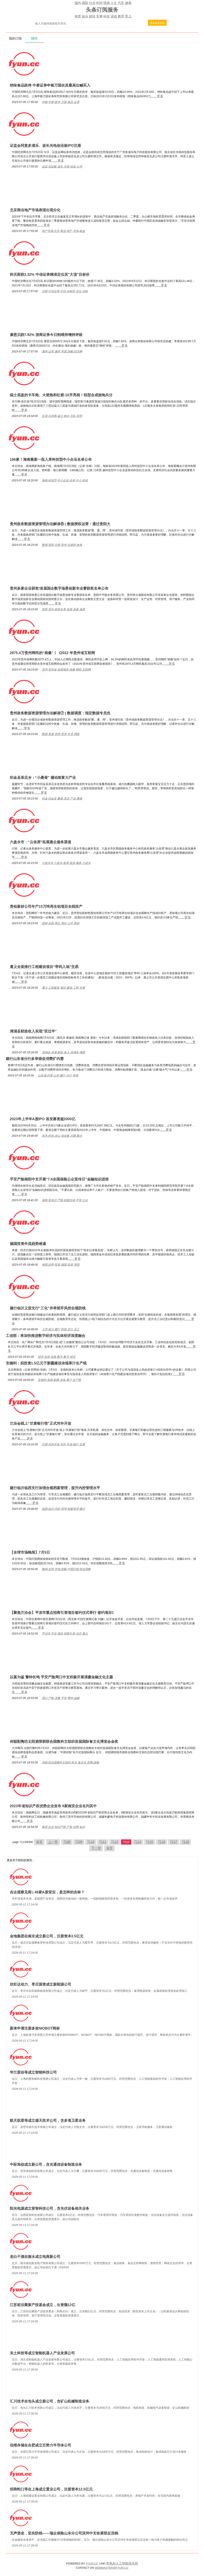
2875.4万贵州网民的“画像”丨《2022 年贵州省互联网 (52, 653)
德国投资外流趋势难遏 (28, 1244)
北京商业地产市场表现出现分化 (35, 210)
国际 (85, 3)
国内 (78, 3)
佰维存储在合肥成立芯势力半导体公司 (40, 2445)
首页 (39, 1842)
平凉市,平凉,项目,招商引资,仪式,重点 (65, 1633)
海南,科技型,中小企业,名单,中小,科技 (65, 480)
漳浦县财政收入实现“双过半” (33, 1031)
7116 (161, 1842)
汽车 (121, 3)
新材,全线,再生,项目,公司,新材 (60, 923)
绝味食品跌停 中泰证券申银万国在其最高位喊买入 (50, 85)
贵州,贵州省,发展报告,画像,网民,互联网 (66, 669)
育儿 (128, 16)
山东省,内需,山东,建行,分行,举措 (58, 1075)
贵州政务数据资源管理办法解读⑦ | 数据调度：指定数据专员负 (60, 713)
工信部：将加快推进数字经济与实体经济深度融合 (45, 1336)
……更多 (156, 96)
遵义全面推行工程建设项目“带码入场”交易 (44, 967)
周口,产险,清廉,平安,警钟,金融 (60, 1698)
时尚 (99, 3)
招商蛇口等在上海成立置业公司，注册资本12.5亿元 (51, 2489)
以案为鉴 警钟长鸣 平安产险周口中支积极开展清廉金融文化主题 (61, 1677)
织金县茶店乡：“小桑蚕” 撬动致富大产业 (43, 778)
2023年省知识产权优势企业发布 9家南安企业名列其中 (53, 1806)
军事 (99, 16)
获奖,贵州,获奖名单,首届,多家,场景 (63, 609)
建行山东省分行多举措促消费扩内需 (35, 1059)
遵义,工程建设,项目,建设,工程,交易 (63, 987)
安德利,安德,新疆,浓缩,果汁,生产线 (59, 1379)
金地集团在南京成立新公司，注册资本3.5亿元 (46, 1936)
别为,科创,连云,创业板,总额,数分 (62, 1135)
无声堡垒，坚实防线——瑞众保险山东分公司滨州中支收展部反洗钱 (64, 2533)
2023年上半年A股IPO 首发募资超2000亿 (42, 1119)
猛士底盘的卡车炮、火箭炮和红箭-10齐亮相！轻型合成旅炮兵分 (61, 395)
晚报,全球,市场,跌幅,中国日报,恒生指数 (66, 1569)
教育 (121, 16)
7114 (137, 1842)
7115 (149, 1842)
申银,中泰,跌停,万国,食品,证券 (60, 102)
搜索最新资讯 (157, 22)
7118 (185, 1842)
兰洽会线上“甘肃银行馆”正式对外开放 (40, 1423)
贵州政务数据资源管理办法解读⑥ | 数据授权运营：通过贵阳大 (60, 524)
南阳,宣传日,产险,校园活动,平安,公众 (65, 1200)
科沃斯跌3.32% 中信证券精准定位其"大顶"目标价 (49, 275)
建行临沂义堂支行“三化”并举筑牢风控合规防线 (48, 1308)
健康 (128, 3)
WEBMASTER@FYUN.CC (111, 2567)
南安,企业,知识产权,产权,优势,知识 (63, 1827)
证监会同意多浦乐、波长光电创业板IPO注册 (45, 146)
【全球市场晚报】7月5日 (30, 1552)
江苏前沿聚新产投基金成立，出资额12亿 (42, 2305)
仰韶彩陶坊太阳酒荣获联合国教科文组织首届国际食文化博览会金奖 (64, 1742)
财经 (92, 16)
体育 (78, 16)
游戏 (114, 16)
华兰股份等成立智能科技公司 (33, 2072)
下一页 (96, 1848)
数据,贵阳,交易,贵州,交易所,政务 (62, 544)
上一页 (53, 1842)
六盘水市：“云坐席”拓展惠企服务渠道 (40, 842)
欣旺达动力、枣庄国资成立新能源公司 (40, 1984)
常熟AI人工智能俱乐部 (122, 2563)
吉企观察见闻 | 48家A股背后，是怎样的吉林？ (47, 1892)
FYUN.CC (92, 2563)
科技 (106, 16)
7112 (114, 1842)
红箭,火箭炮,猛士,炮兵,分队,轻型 (62, 416)
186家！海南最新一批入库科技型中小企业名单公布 (51, 459)
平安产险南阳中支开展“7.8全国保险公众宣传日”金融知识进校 (59, 1179)
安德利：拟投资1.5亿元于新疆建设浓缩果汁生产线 (46, 1363)
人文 (114, 3)
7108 (66, 1842)
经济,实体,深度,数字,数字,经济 (56, 1356)
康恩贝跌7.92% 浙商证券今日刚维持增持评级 (46, 335)
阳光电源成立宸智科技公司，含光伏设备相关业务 (49, 2208)
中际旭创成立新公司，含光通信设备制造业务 (46, 2164)
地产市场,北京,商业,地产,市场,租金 (63, 231)
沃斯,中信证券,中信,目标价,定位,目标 (65, 291)
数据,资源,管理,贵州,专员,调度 (60, 734)
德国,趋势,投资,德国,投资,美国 (60, 1264)
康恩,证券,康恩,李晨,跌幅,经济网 (62, 351)
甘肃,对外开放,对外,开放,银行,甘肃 (63, 1444)
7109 (78, 1842)
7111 (102, 1842)
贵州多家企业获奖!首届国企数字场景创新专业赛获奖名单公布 (59, 588)
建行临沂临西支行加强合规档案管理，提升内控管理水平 (55, 1488)
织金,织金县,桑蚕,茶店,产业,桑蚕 (62, 798)
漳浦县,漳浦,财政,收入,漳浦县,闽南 (63, 1052)
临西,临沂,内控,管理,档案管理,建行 (63, 1508)
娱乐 (85, 16)
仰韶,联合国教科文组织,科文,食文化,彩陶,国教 (70, 1762)
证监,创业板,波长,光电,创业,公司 (62, 166)
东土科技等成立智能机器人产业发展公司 (42, 2353)
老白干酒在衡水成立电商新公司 (35, 2257)
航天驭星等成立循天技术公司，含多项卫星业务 (48, 2121)
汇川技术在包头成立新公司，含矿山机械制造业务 (49, 2401)
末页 (109, 1848)
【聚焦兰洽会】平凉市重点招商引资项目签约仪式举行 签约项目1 (62, 1613)
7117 (173, 1842)
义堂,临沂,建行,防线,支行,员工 (60, 1329)
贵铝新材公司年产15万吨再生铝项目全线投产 (46, 907)
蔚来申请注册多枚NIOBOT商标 (35, 2028)
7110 (90, 1842)
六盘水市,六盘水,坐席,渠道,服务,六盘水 (66, 863)
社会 (92, 3)
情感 (106, 3)
